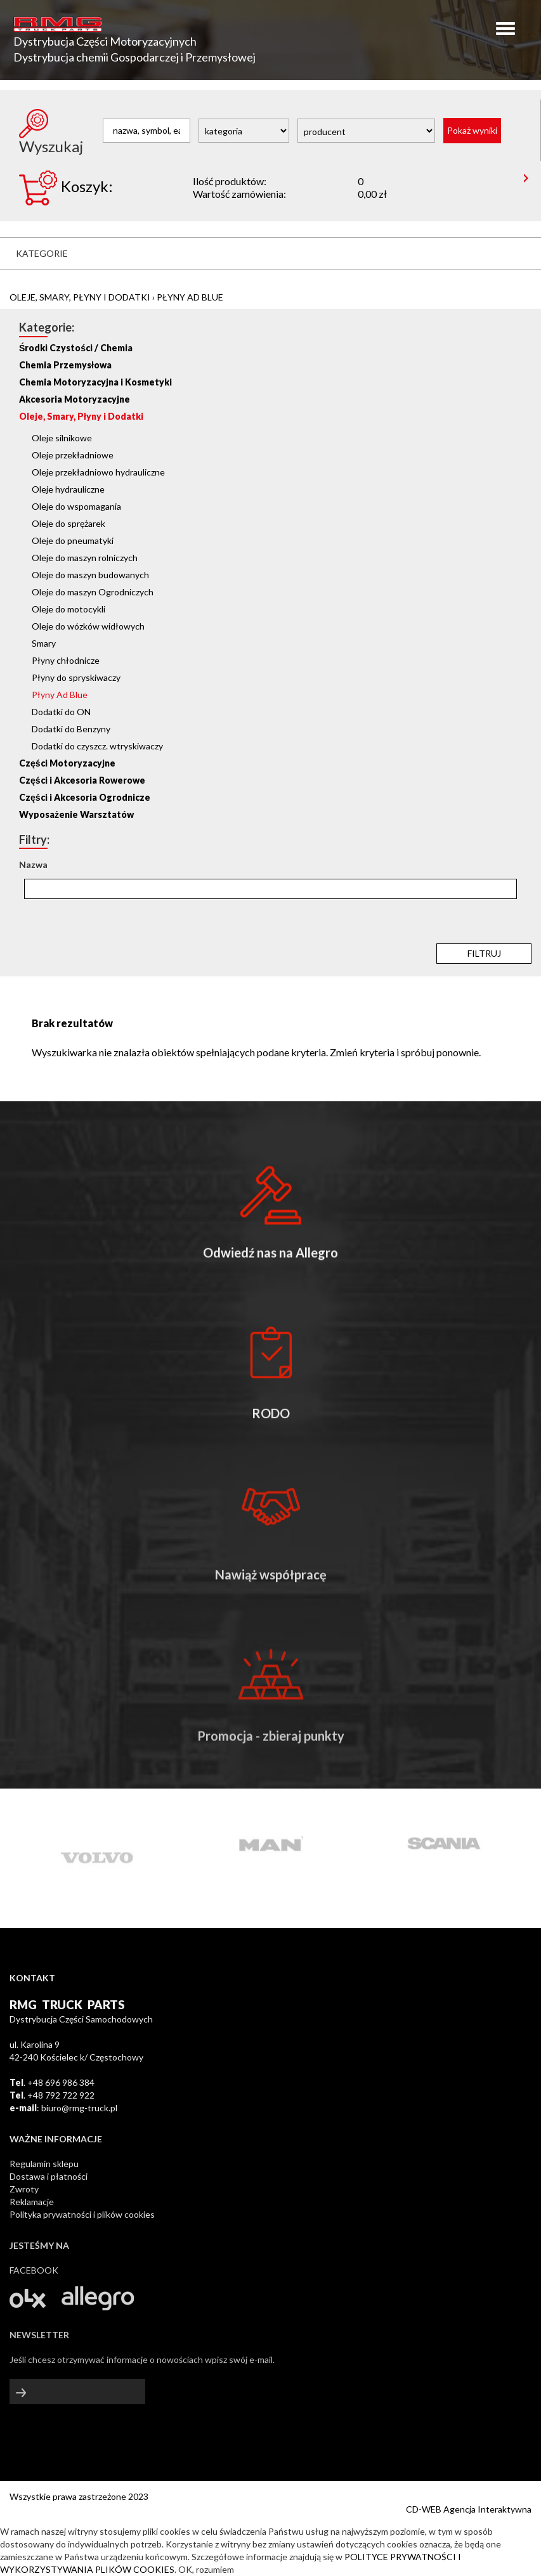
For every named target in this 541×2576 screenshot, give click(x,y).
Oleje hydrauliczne (68, 489)
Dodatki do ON (61, 711)
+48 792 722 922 (61, 2095)
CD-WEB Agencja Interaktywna (468, 2509)
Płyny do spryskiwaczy (76, 677)
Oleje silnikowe (62, 437)
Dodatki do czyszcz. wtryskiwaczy (97, 746)
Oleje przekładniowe (73, 455)
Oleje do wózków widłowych (88, 626)
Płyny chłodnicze (66, 660)
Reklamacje (32, 2201)
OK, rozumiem (206, 2569)
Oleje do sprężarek (68, 523)
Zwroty (24, 2189)
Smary (44, 643)
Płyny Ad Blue (190, 297)
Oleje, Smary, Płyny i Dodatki (80, 297)
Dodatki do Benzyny (71, 728)
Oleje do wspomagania (76, 506)
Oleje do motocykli (68, 609)
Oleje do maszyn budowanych (90, 574)
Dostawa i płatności (49, 2176)
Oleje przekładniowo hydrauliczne (98, 472)
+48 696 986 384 (61, 2082)
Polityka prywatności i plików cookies (82, 2214)
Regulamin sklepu (44, 2163)
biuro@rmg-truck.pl (79, 2107)
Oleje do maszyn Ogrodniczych (92, 591)
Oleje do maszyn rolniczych (85, 557)
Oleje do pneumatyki (73, 540)
